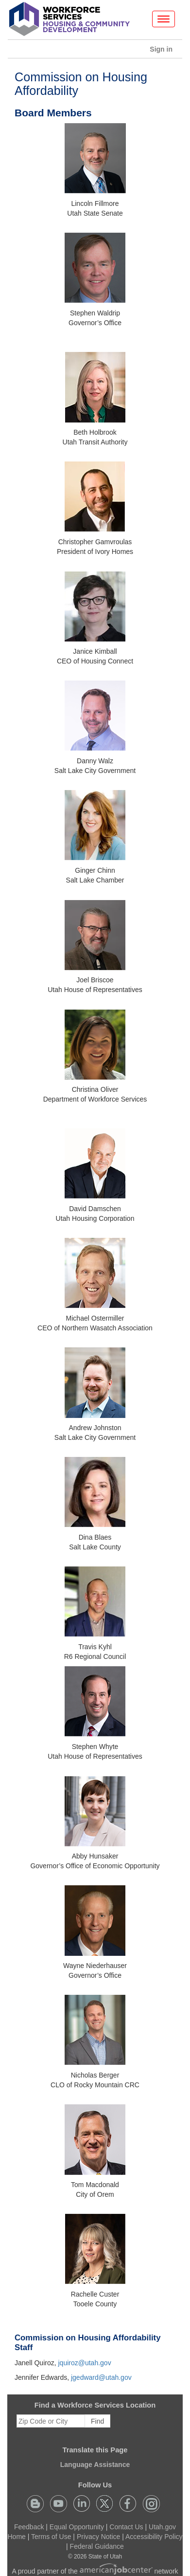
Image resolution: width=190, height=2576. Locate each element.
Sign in (165, 51)
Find (97, 2421)
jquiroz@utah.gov (84, 2363)
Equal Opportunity (77, 2527)
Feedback (29, 2527)
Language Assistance (95, 2464)
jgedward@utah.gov (101, 2377)
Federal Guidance (97, 2546)
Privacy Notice (98, 2536)
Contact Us (126, 2527)
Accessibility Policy (153, 2536)
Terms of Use (51, 2536)
